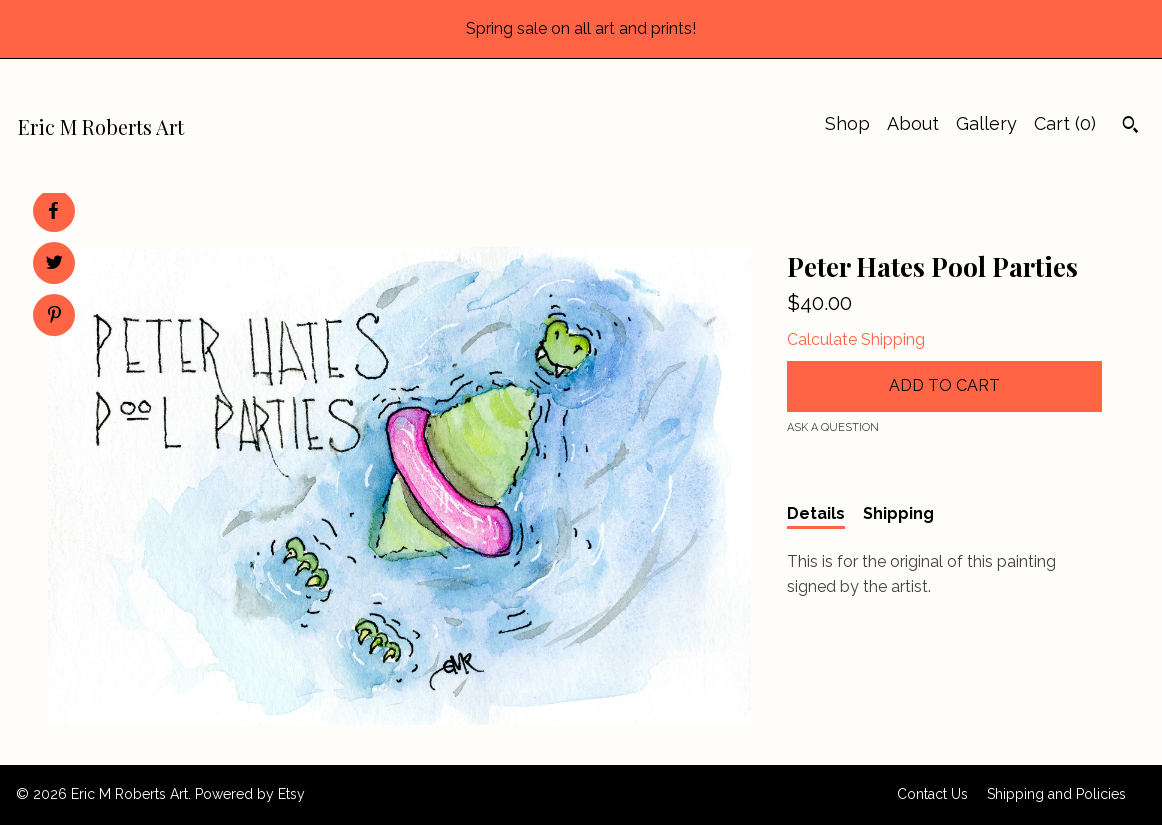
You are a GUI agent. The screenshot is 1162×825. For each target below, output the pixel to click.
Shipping (898, 513)
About (913, 123)
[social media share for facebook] (53, 211)
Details (816, 513)
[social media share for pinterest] (54, 317)
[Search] (1130, 127)
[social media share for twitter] (54, 265)
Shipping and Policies (1056, 794)
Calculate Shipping (856, 339)
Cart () (1065, 123)
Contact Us (932, 794)
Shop (847, 123)
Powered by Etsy (250, 794)
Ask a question (833, 427)
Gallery (986, 123)
